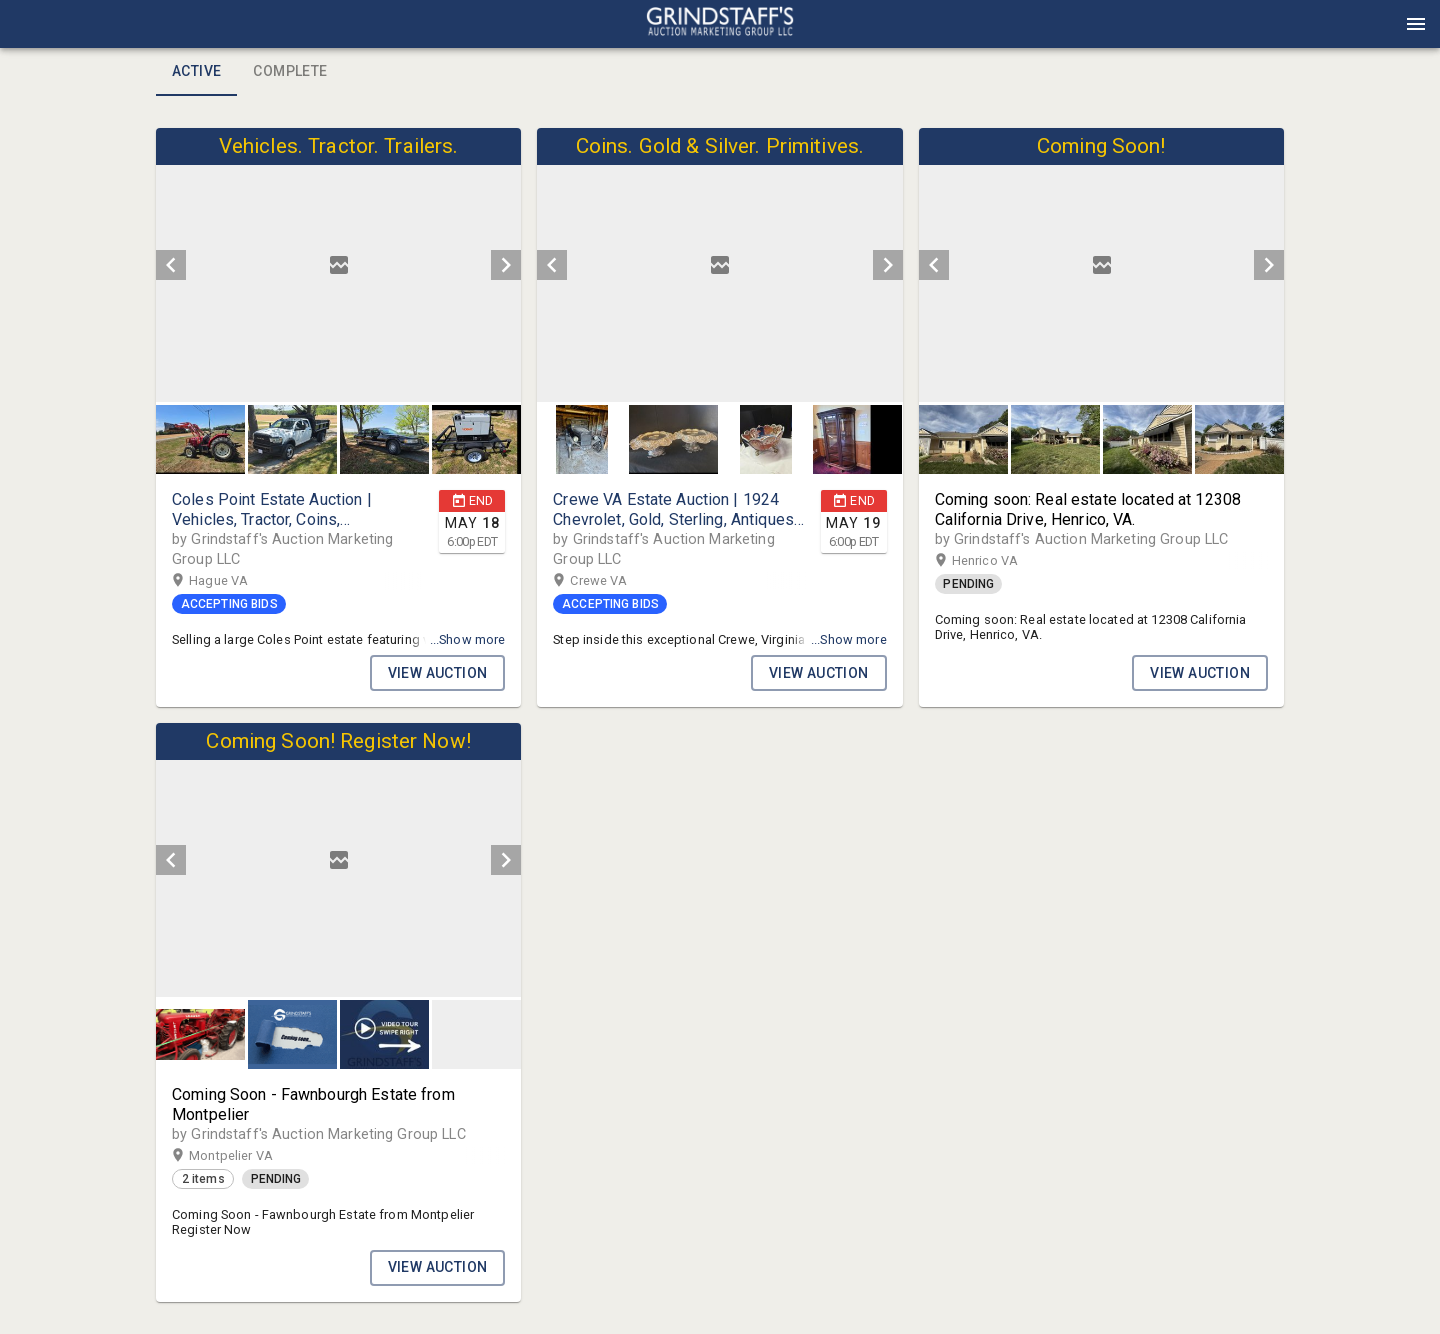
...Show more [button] (468, 639)
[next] (506, 265)
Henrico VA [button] (1004, 561)
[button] (720, 31)
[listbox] (338, 265)
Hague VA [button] (238, 581)
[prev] (171, 265)
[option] (338, 265)
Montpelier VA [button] (250, 1156)
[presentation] (720, 24)
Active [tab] (196, 72)
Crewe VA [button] (618, 581)
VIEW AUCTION (438, 673)
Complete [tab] (290, 72)
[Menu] (1416, 24)
